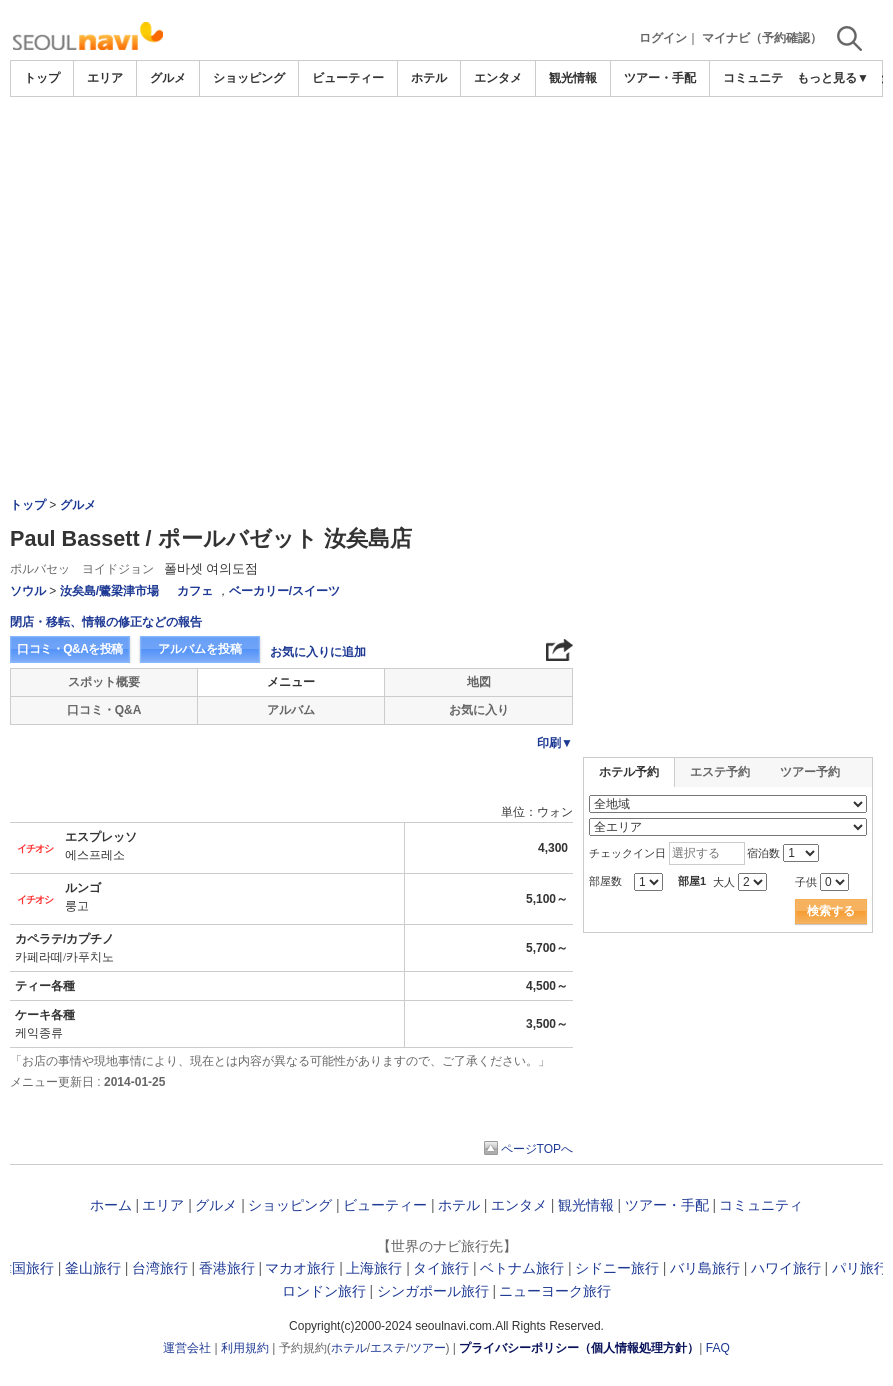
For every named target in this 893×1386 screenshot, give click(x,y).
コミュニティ (759, 78)
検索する (831, 911)
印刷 (555, 743)
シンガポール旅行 (433, 1291)
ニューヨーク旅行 (555, 1291)
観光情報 (573, 78)
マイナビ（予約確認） (762, 38)
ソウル (28, 591)
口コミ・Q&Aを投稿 (70, 649)
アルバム (291, 710)
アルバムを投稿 (200, 649)
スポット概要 (104, 682)
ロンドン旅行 (324, 1291)
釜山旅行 (93, 1268)
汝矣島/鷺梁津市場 (109, 591)
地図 (479, 682)
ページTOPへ (537, 1149)
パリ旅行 (860, 1268)
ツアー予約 (810, 772)
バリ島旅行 (705, 1268)
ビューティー (348, 78)
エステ (388, 1348)
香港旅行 (227, 1268)
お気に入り (479, 710)
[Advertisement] (447, 152)
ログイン (663, 38)
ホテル (429, 78)
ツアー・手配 (660, 78)
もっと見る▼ (833, 78)
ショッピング (249, 78)
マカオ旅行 (300, 1268)
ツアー (428, 1348)
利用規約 (245, 1348)
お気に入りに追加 (318, 652)
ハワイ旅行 (786, 1268)
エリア (105, 78)
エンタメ (498, 78)
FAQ (718, 1348)
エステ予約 (720, 772)
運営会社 (187, 1348)
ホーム (111, 1205)
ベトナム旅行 (522, 1268)
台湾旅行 (160, 1268)
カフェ (195, 591)
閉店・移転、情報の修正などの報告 (106, 622)
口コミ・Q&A (104, 710)
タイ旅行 (441, 1268)
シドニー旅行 (617, 1268)
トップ (42, 78)
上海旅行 (374, 1268)
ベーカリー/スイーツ (284, 591)
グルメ (168, 78)
